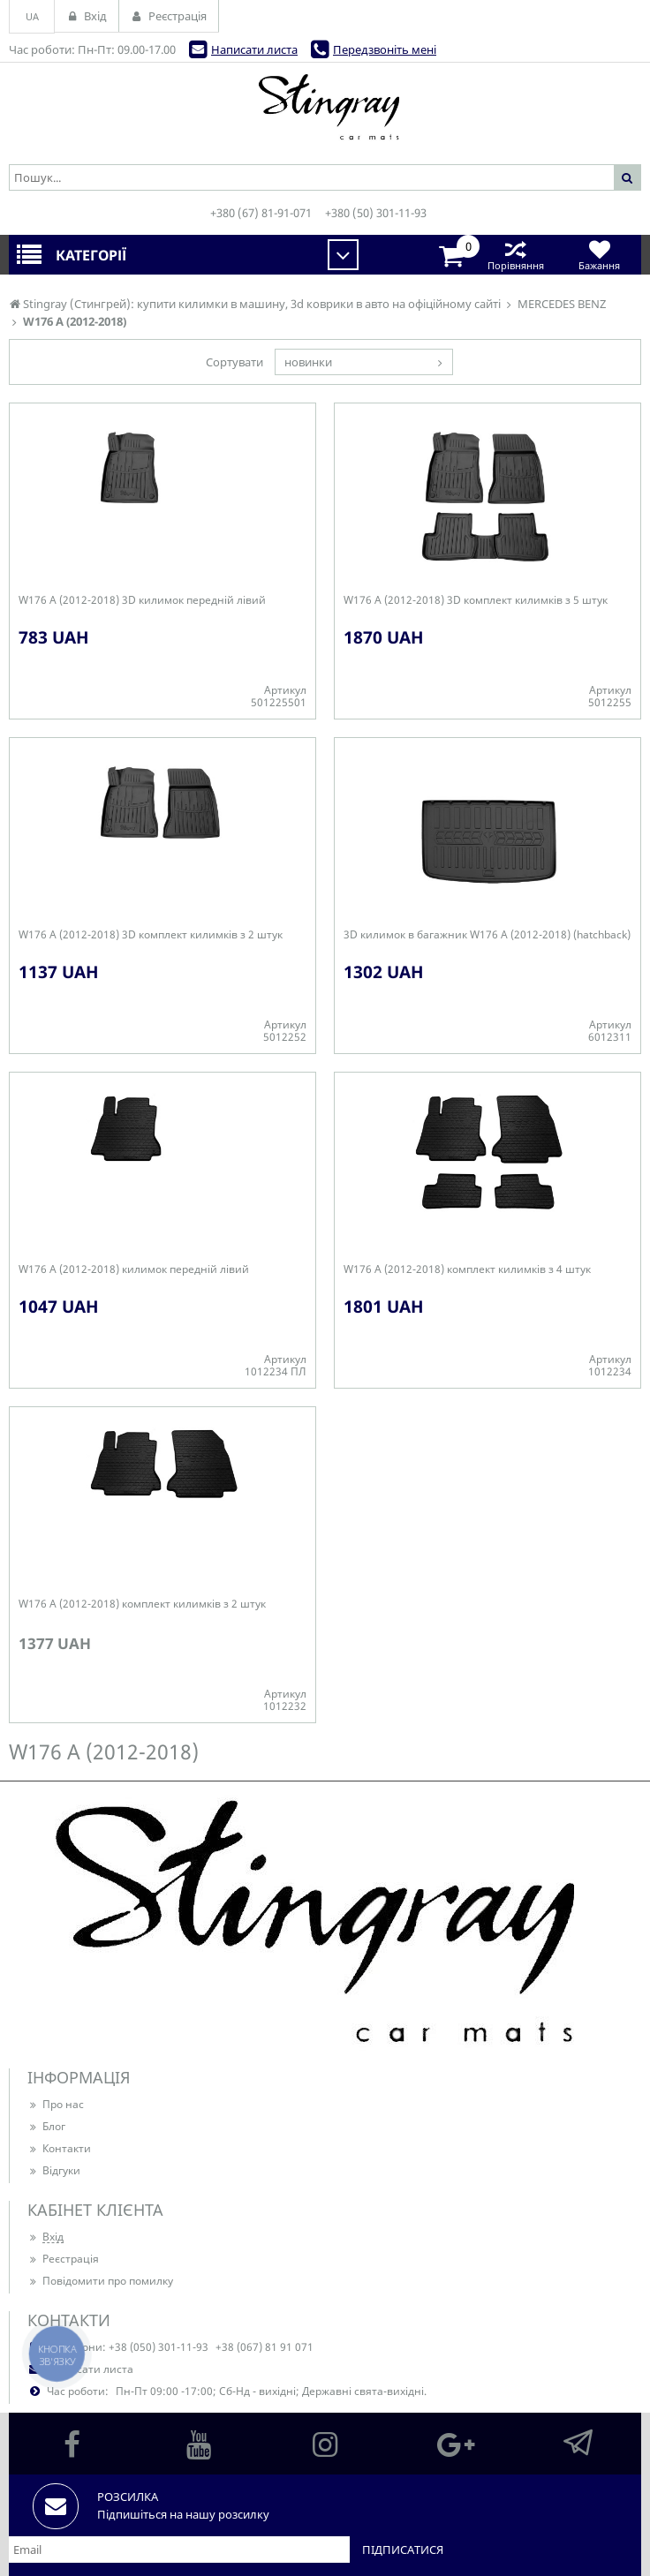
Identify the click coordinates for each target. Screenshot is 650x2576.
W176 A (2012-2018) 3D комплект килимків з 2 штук (151, 935)
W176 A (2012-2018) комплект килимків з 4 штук (467, 1269)
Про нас (55, 2104)
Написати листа (254, 49)
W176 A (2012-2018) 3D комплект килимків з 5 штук (476, 600)
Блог (46, 2126)
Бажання (599, 255)
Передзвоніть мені (384, 49)
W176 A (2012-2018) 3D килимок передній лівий (142, 600)
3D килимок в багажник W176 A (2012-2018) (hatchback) (487, 935)
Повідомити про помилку (100, 2280)
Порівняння (515, 255)
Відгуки (53, 2170)
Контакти (59, 2148)
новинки (308, 362)
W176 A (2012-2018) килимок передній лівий (134, 1269)
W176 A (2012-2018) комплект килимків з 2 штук (142, 1604)
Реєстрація (63, 2258)
